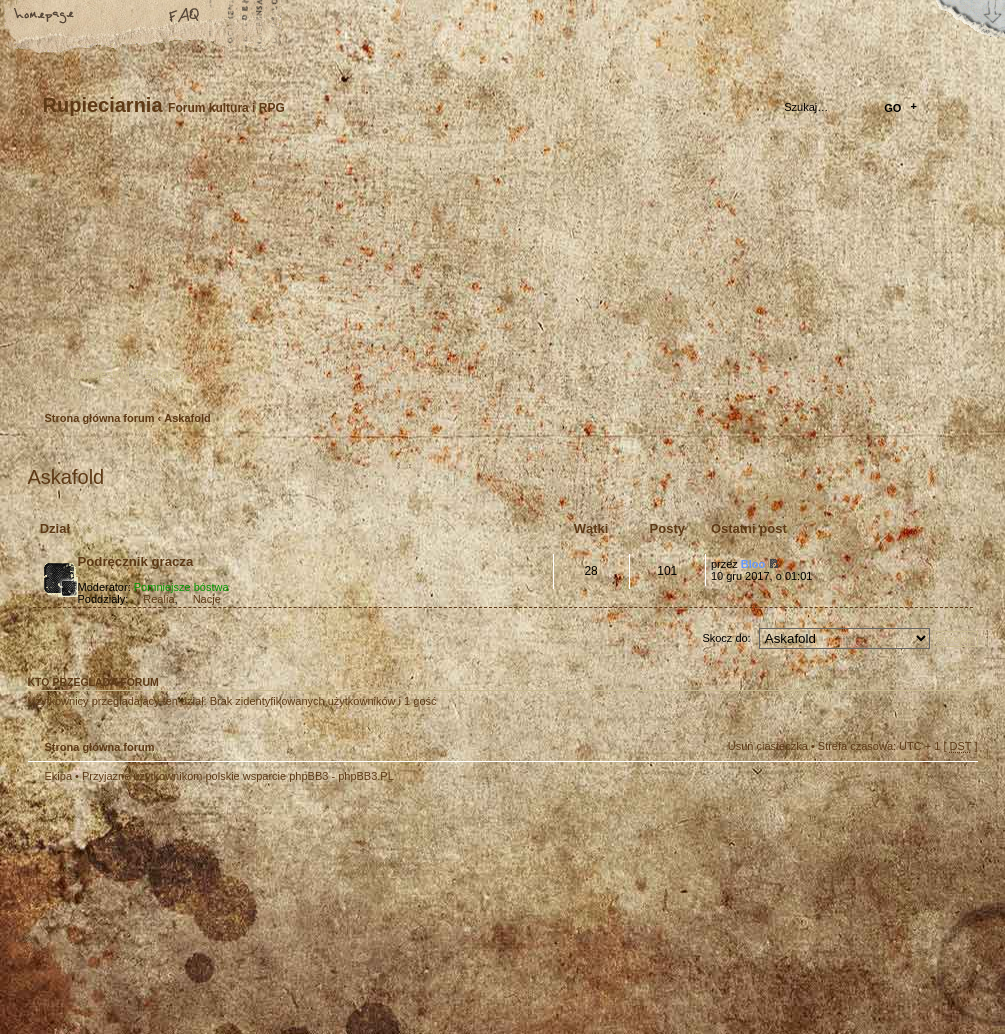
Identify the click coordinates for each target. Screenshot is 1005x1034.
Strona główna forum (500, 275)
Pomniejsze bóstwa (181, 587)
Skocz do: (726, 638)
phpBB (253, 909)
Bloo (753, 564)
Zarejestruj (102, 374)
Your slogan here (343, 911)
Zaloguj (164, 374)
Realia (158, 599)
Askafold (187, 418)
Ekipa (59, 776)
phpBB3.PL (366, 776)
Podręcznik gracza (136, 561)
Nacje (207, 599)
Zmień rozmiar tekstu (115, 17)
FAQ (185, 17)
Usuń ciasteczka (768, 746)
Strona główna (45, 17)
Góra (953, 789)
